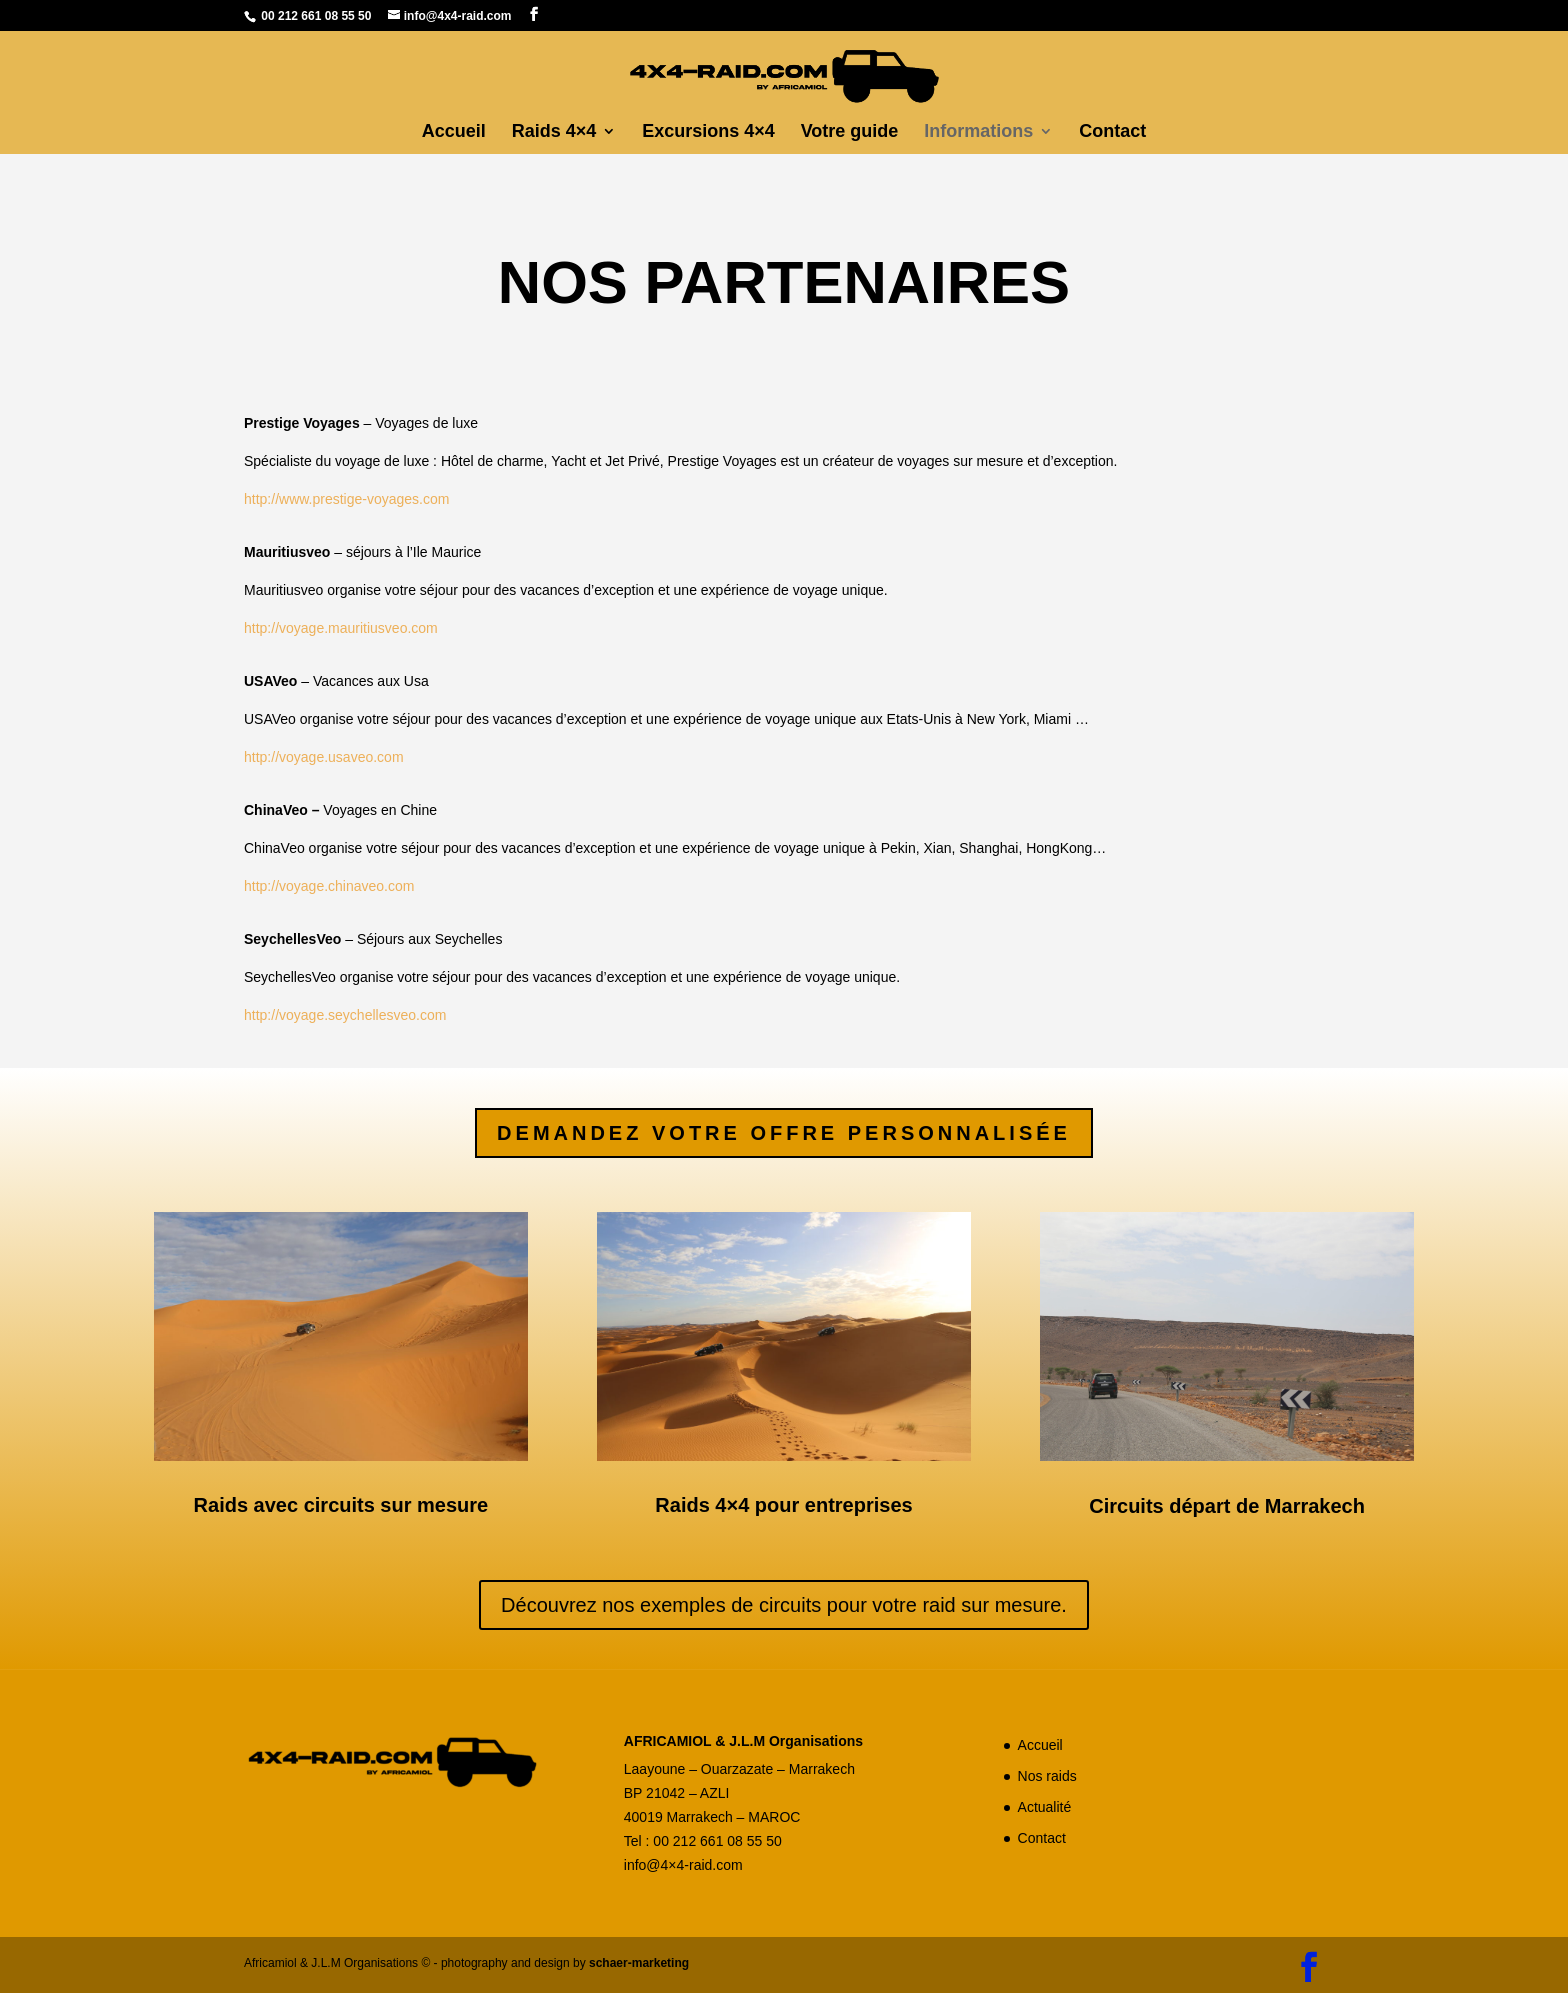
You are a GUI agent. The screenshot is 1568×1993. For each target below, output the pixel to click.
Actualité (1045, 1807)
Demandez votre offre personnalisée (784, 1133)
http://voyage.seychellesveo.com (347, 1015)
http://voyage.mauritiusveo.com (343, 628)
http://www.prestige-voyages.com (346, 499)
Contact (1112, 132)
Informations (978, 132)
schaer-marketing (639, 1963)
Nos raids (1047, 1776)
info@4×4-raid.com (683, 1865)
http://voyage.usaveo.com (324, 757)
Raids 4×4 (554, 132)
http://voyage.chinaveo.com (329, 886)
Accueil (454, 132)
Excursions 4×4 (708, 132)
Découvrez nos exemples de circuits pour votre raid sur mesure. (784, 1605)
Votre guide (850, 132)
